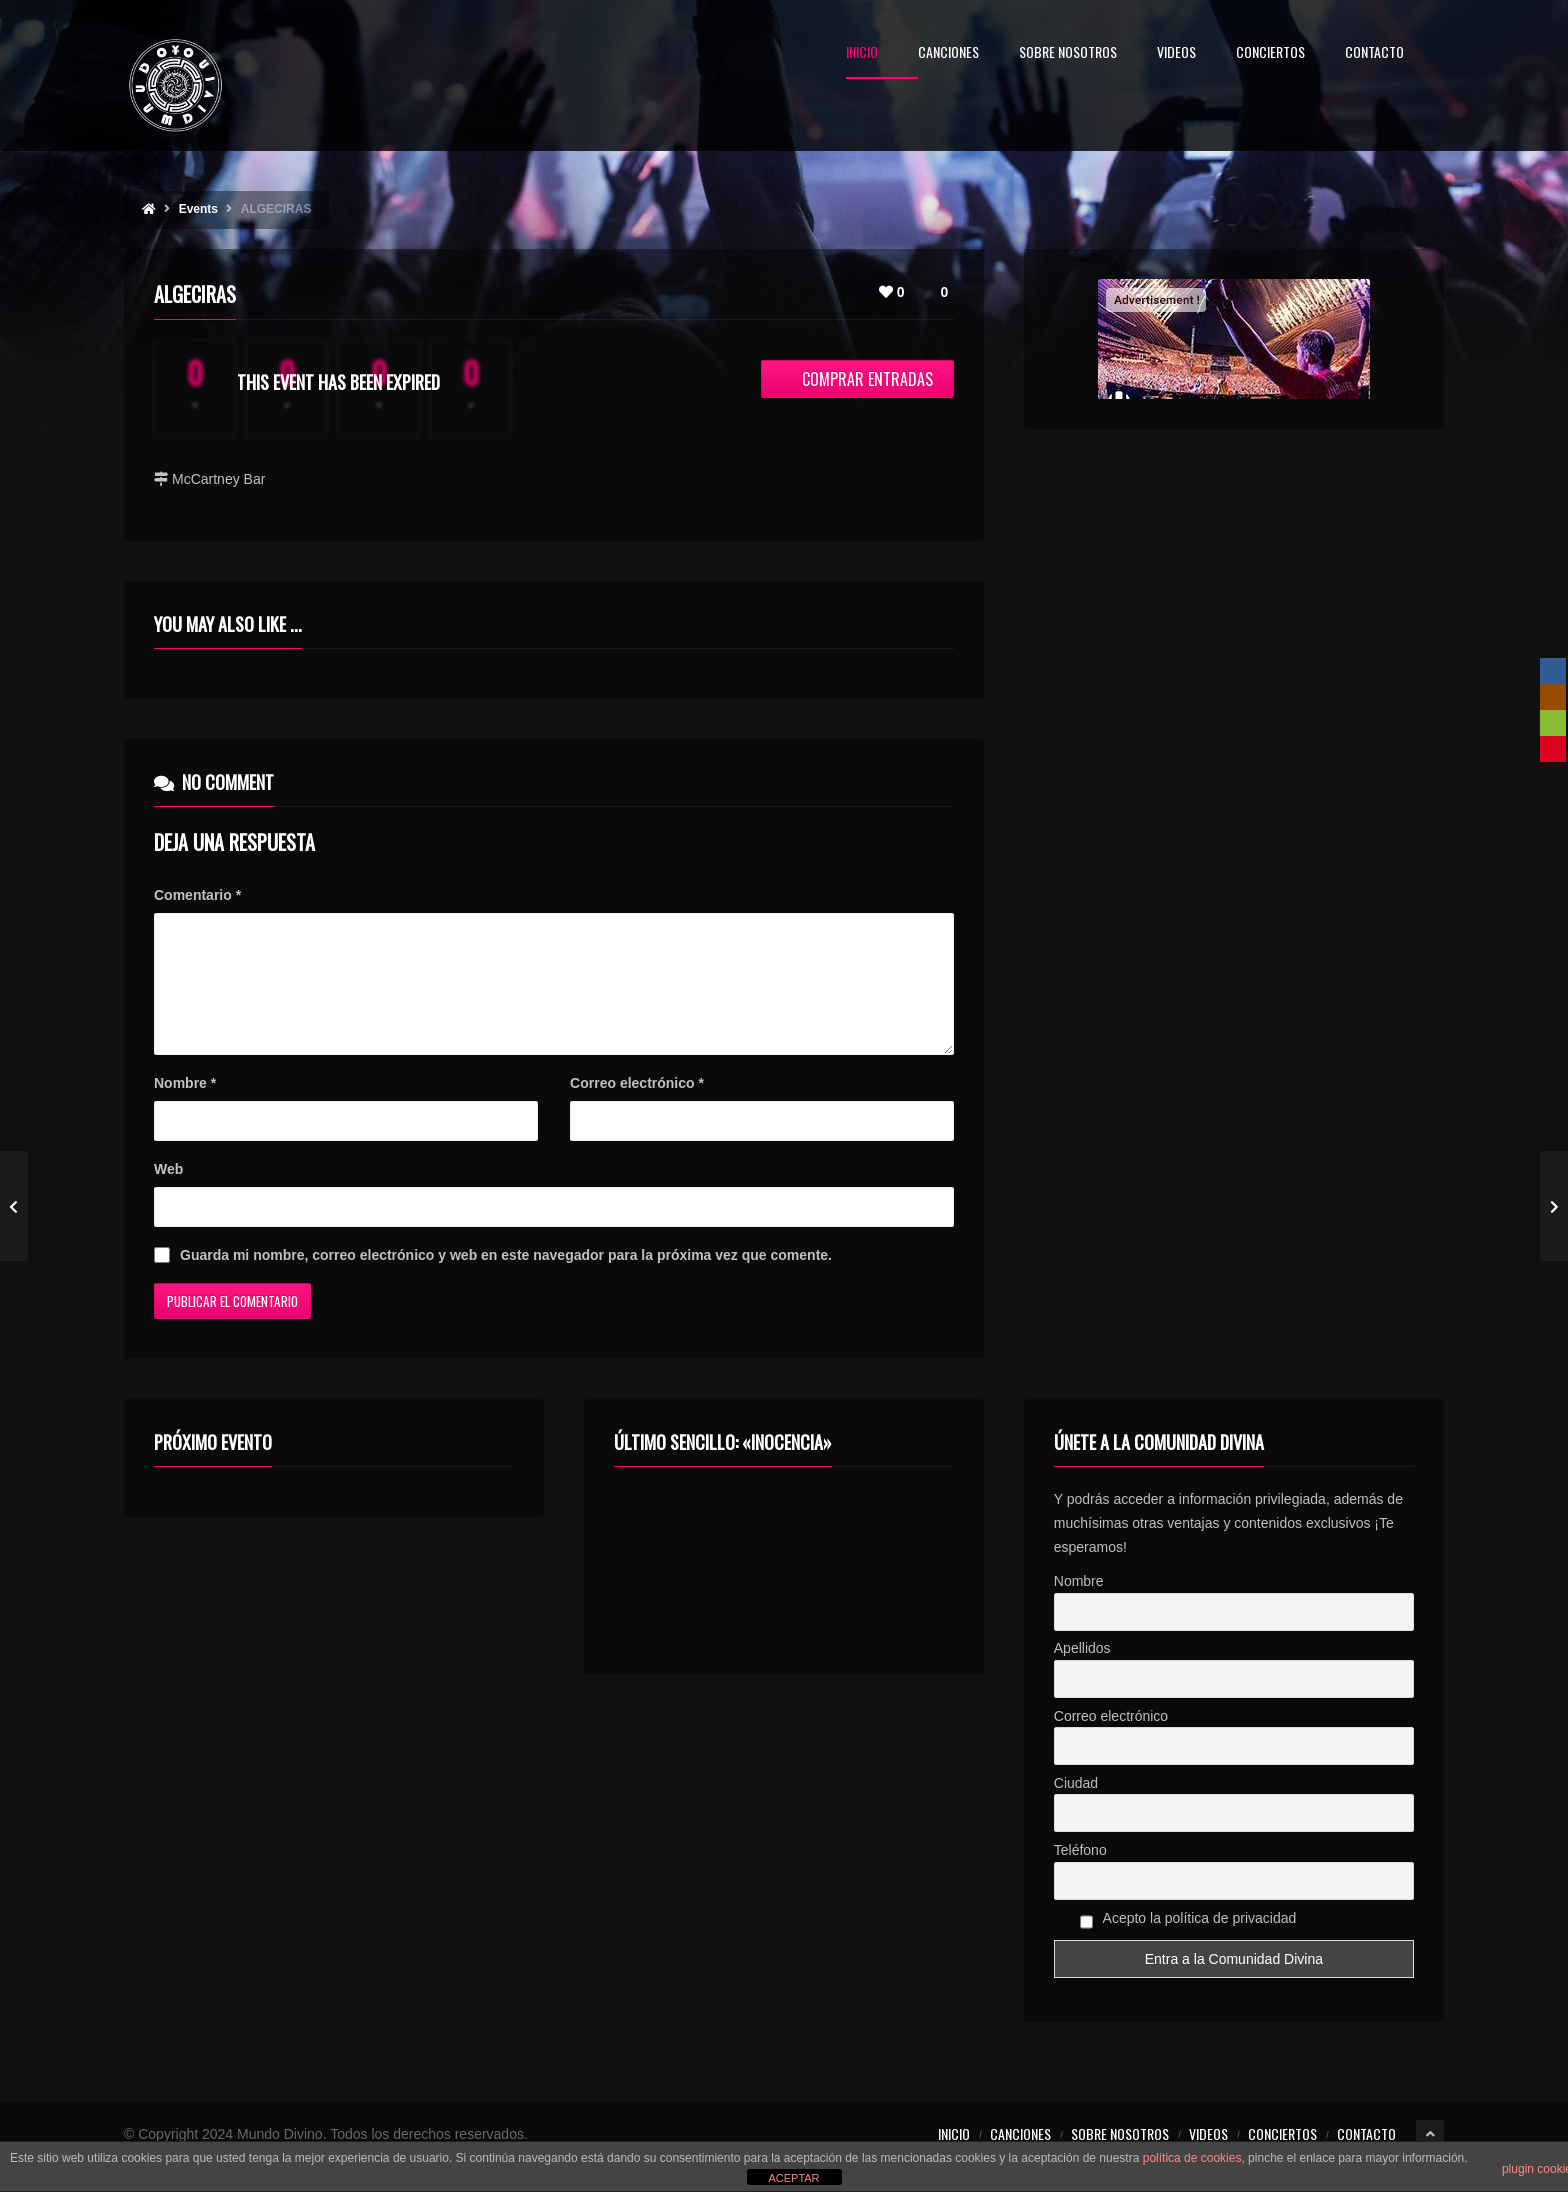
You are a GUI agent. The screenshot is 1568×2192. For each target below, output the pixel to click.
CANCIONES (948, 53)
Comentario (197, 895)
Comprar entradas (857, 379)
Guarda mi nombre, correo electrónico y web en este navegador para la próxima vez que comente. (506, 1279)
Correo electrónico (637, 1107)
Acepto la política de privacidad (1188, 1945)
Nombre (185, 1107)
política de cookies (1192, 2158)
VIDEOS (1176, 53)
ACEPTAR (793, 2178)
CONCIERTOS (1270, 53)
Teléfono (1080, 1874)
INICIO (862, 53)
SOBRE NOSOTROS (1068, 53)
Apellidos (1082, 1672)
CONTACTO (1374, 53)
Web (168, 1193)
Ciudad (1076, 1807)
